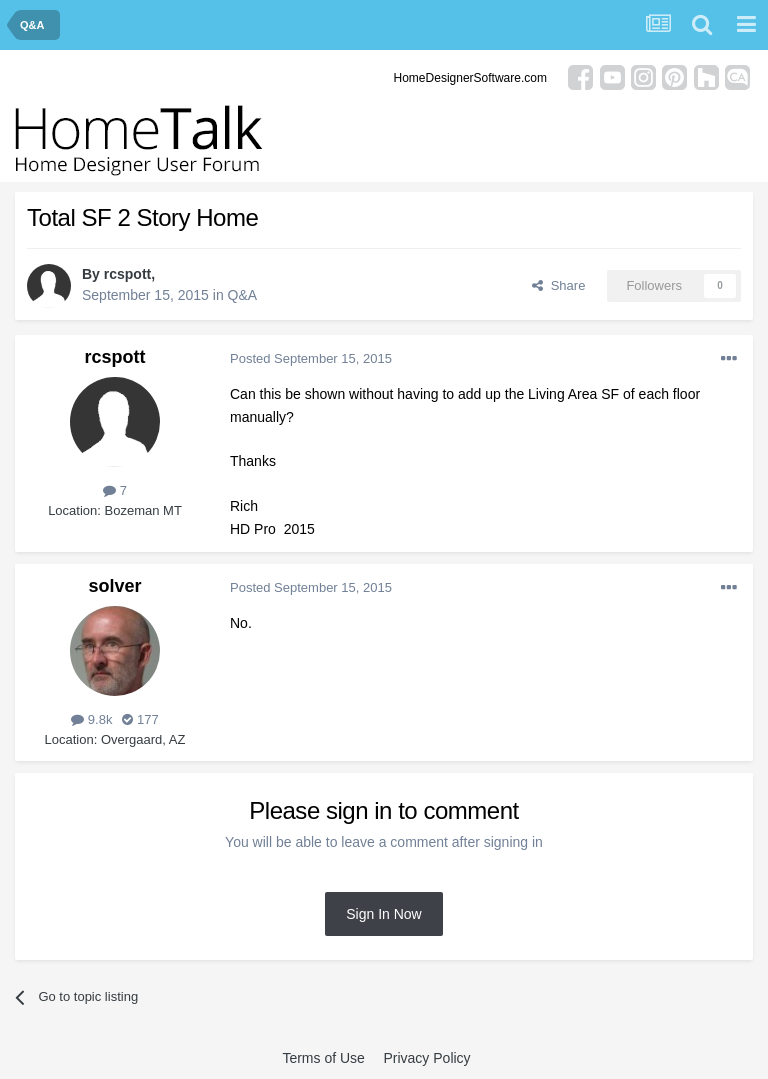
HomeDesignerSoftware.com (470, 78)
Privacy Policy (426, 1058)
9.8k (91, 719)
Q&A (243, 295)
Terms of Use (323, 1058)
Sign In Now (383, 914)
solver (114, 586)
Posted (311, 358)
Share (558, 285)
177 (140, 719)
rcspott (127, 274)
